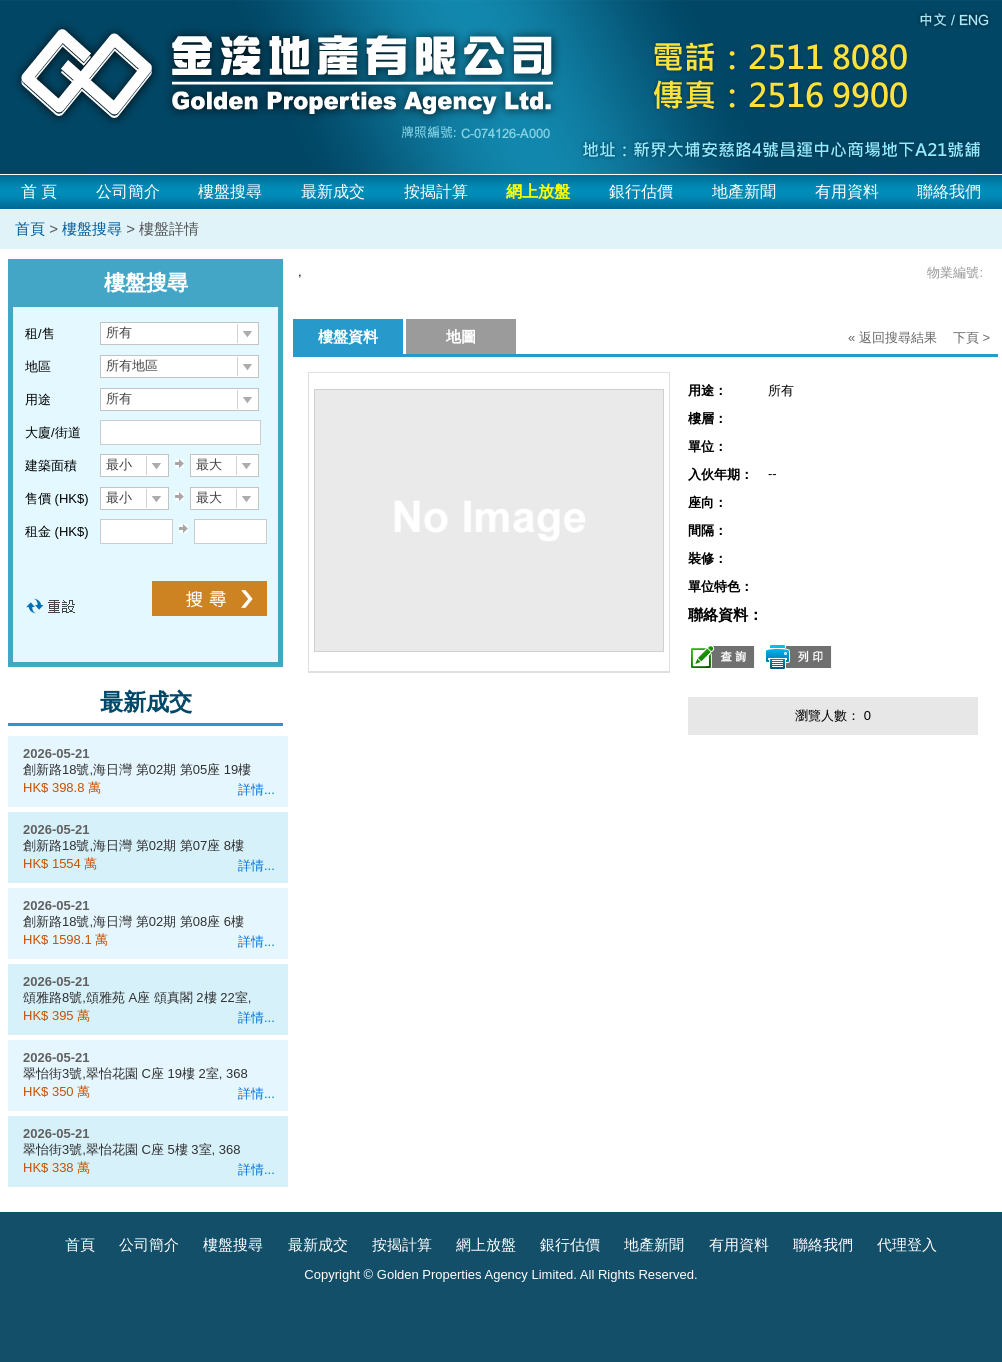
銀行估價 (641, 191)
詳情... (256, 789)
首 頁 (39, 191)
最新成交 (333, 191)
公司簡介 (128, 191)
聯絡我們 (949, 191)
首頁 (30, 228)
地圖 (461, 336)
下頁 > (971, 337)
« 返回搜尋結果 (892, 337)
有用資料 (847, 191)
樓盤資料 (348, 336)
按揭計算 (436, 191)
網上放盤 (486, 1244)
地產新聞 (744, 191)
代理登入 (907, 1244)
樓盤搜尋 (230, 191)
